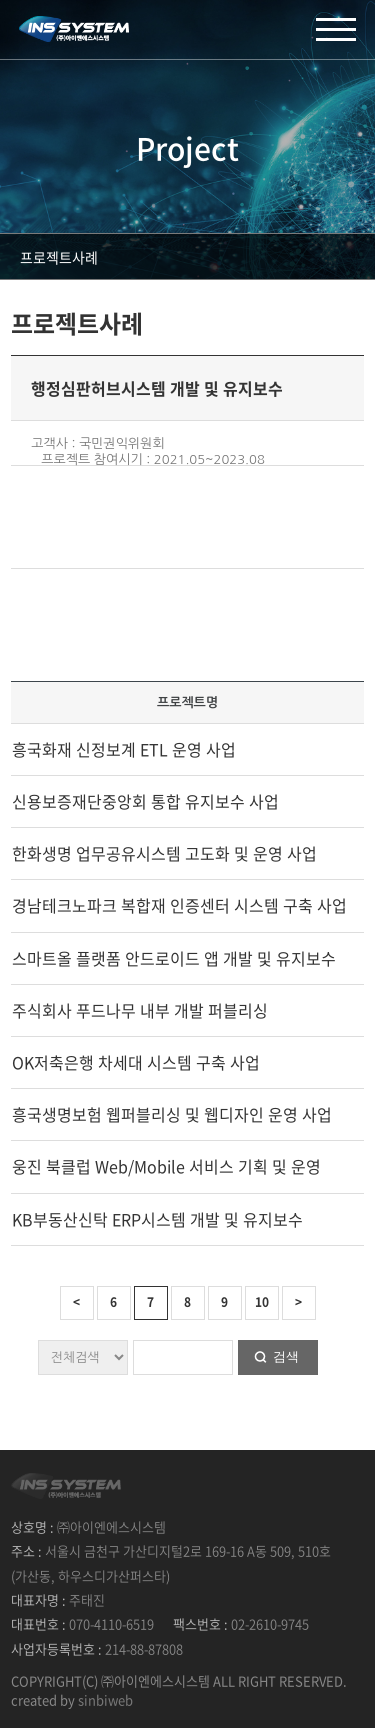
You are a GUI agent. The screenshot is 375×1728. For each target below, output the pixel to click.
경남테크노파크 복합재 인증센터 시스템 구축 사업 (179, 905)
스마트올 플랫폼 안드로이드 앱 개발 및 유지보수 (174, 958)
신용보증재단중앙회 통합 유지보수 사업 (145, 801)
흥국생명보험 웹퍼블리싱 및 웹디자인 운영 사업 (172, 1114)
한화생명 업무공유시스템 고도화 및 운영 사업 (164, 853)
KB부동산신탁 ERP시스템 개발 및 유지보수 (157, 1219)
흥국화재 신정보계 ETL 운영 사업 (124, 749)
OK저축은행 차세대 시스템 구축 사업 (136, 1062)
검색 (286, 1356)
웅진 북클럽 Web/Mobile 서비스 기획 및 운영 (166, 1166)
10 (262, 1302)
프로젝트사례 (59, 257)
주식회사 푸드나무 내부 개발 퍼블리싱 (140, 1010)
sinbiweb (105, 1699)
